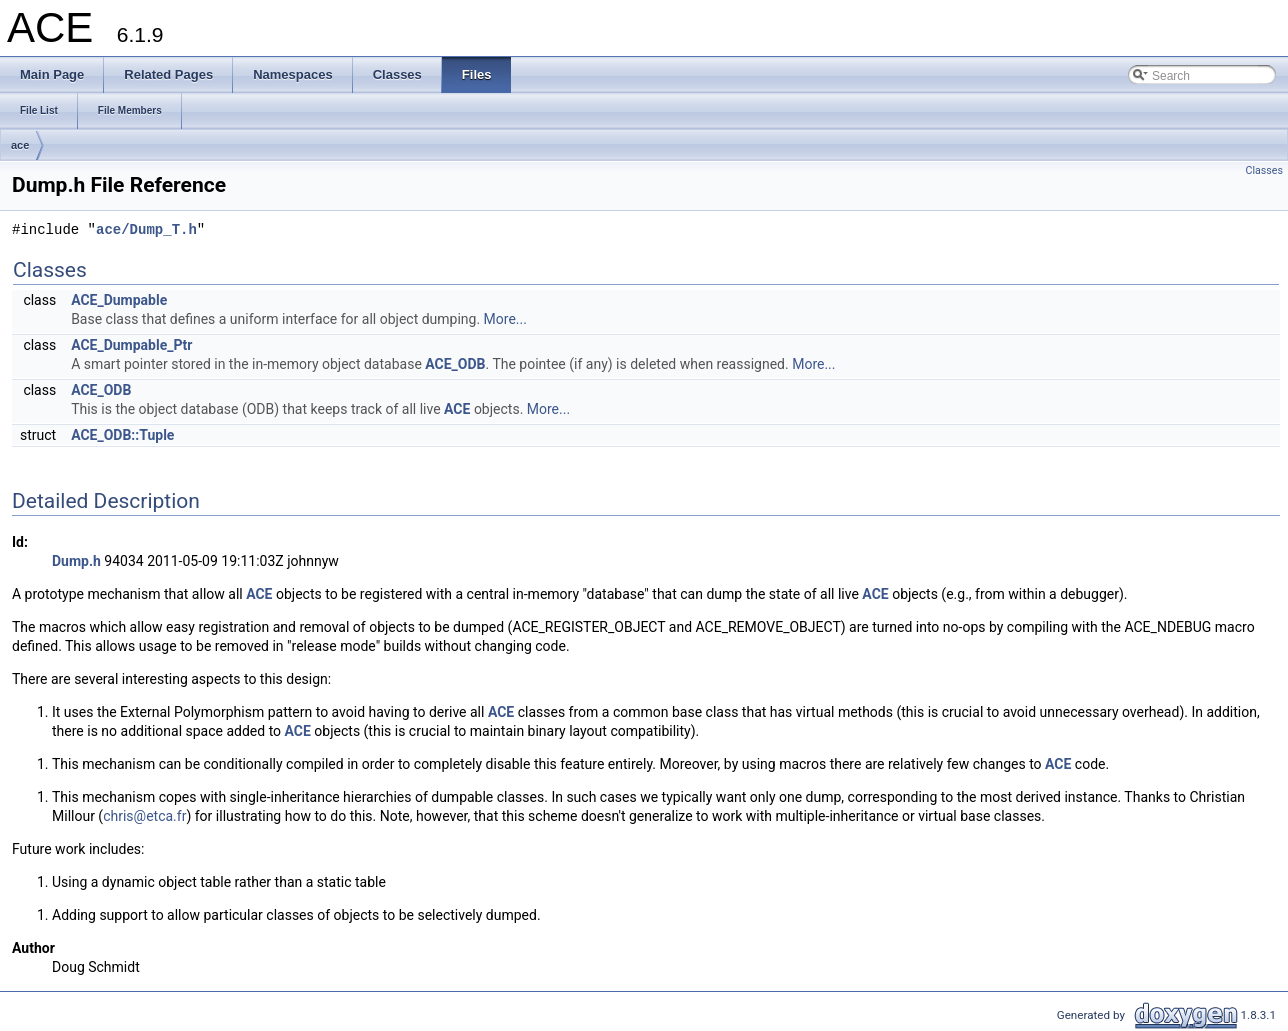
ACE (457, 409)
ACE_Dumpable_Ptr (131, 345)
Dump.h (76, 561)
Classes (1264, 170)
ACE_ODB (455, 364)
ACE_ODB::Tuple (122, 435)
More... (505, 319)
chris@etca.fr (144, 816)
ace (20, 145)
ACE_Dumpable (119, 300)
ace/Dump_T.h (146, 230)
